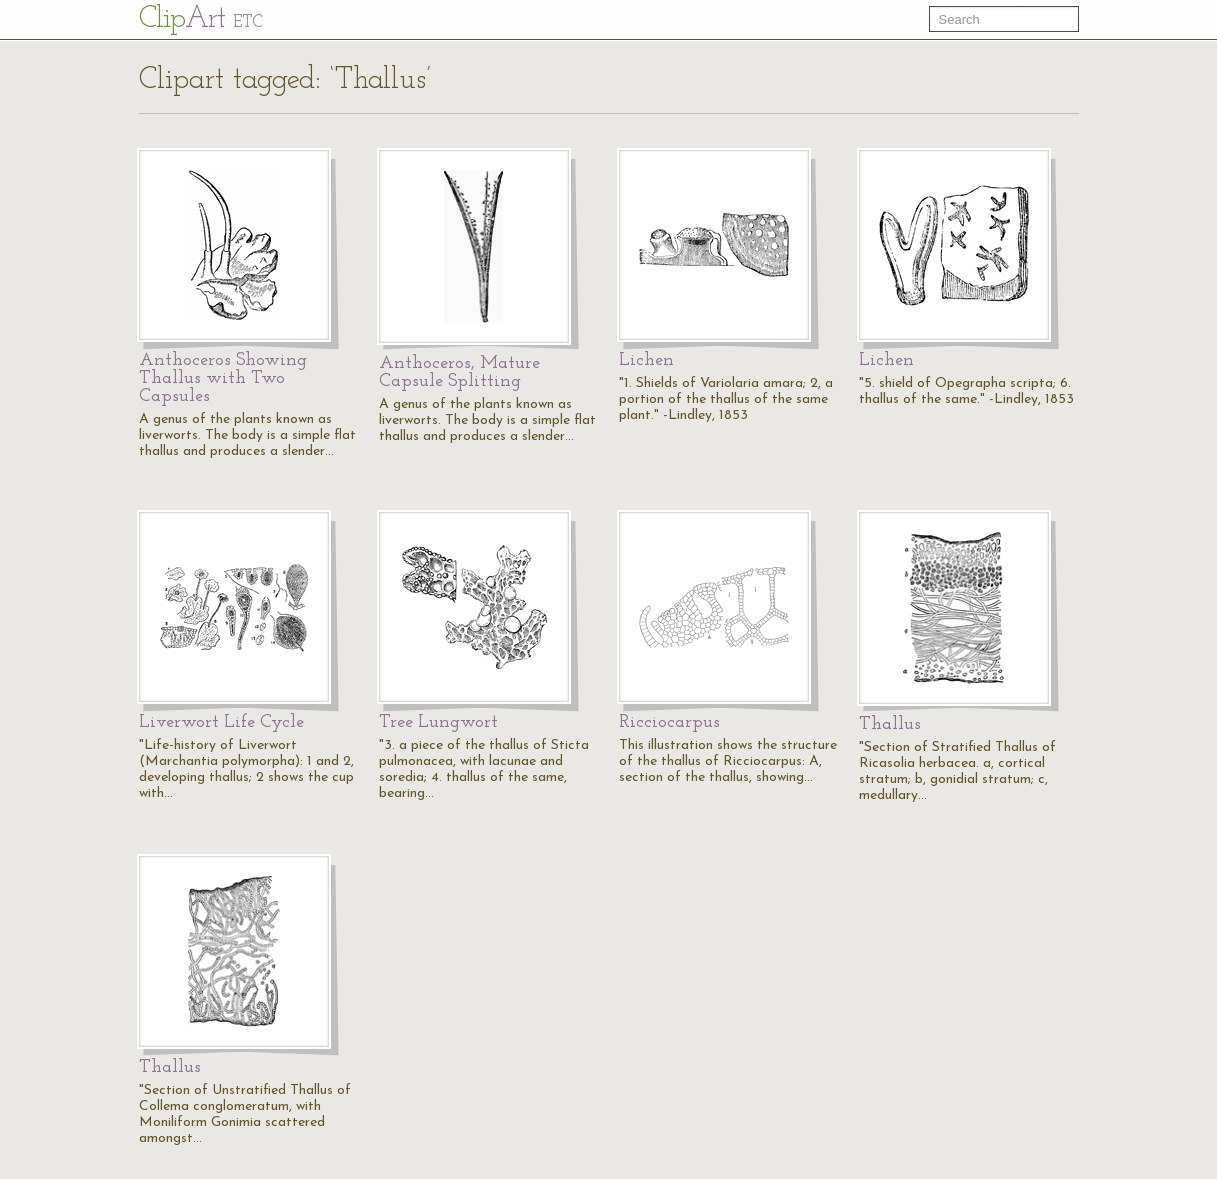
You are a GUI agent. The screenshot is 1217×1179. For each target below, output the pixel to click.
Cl (200, 19)
